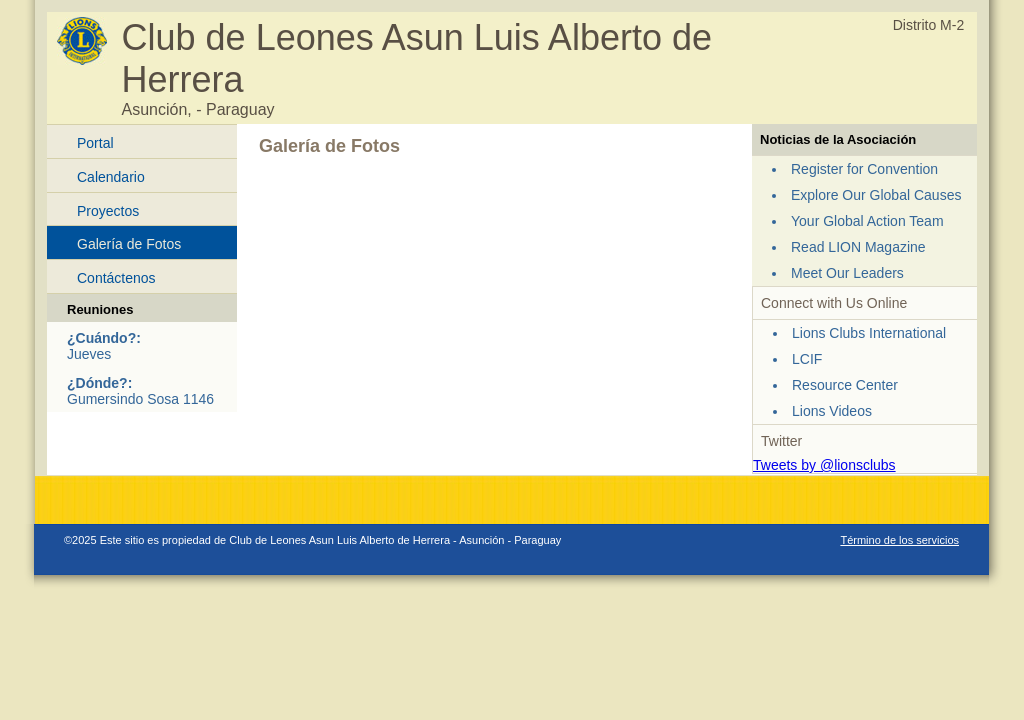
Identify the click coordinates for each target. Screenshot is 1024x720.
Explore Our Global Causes (876, 195)
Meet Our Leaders (847, 273)
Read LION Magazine (858, 247)
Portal (95, 143)
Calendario (111, 177)
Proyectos (108, 211)
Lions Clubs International (869, 333)
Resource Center (845, 385)
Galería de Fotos (129, 244)
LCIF (807, 359)
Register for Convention (864, 169)
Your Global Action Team (867, 221)
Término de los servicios (899, 540)
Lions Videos (832, 411)
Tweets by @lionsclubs (824, 465)
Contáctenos (116, 278)
